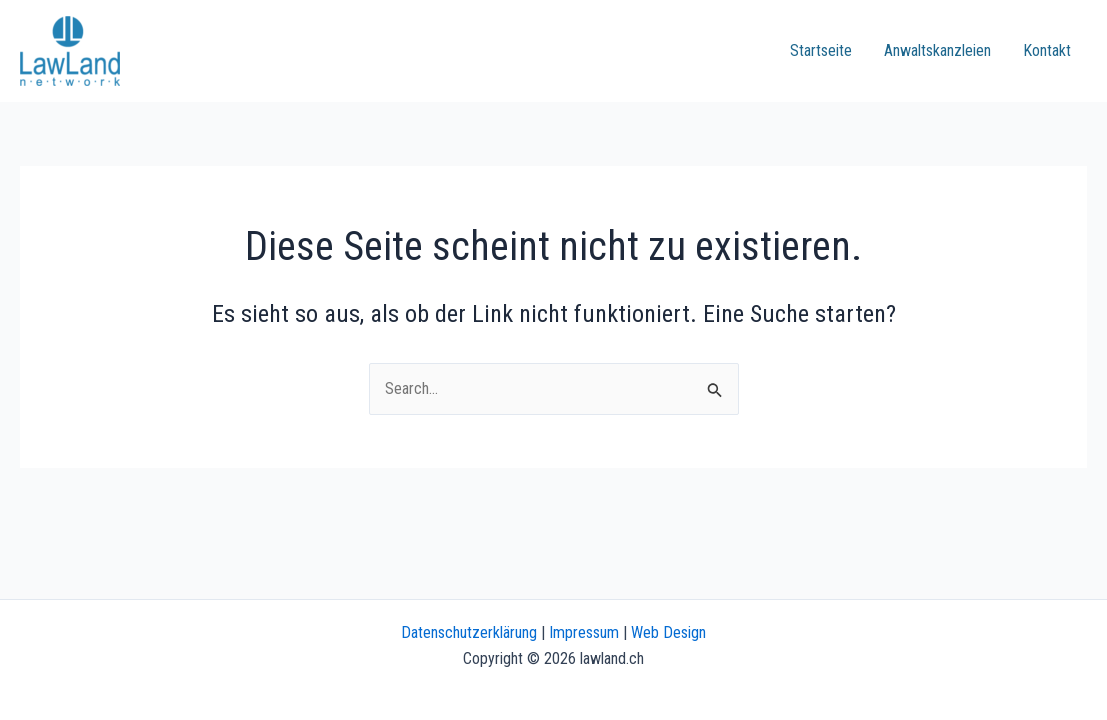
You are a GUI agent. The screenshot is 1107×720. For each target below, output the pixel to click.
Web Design (668, 632)
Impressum (584, 632)
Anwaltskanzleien (937, 50)
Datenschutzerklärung (469, 632)
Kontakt (1047, 50)
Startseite (821, 50)
